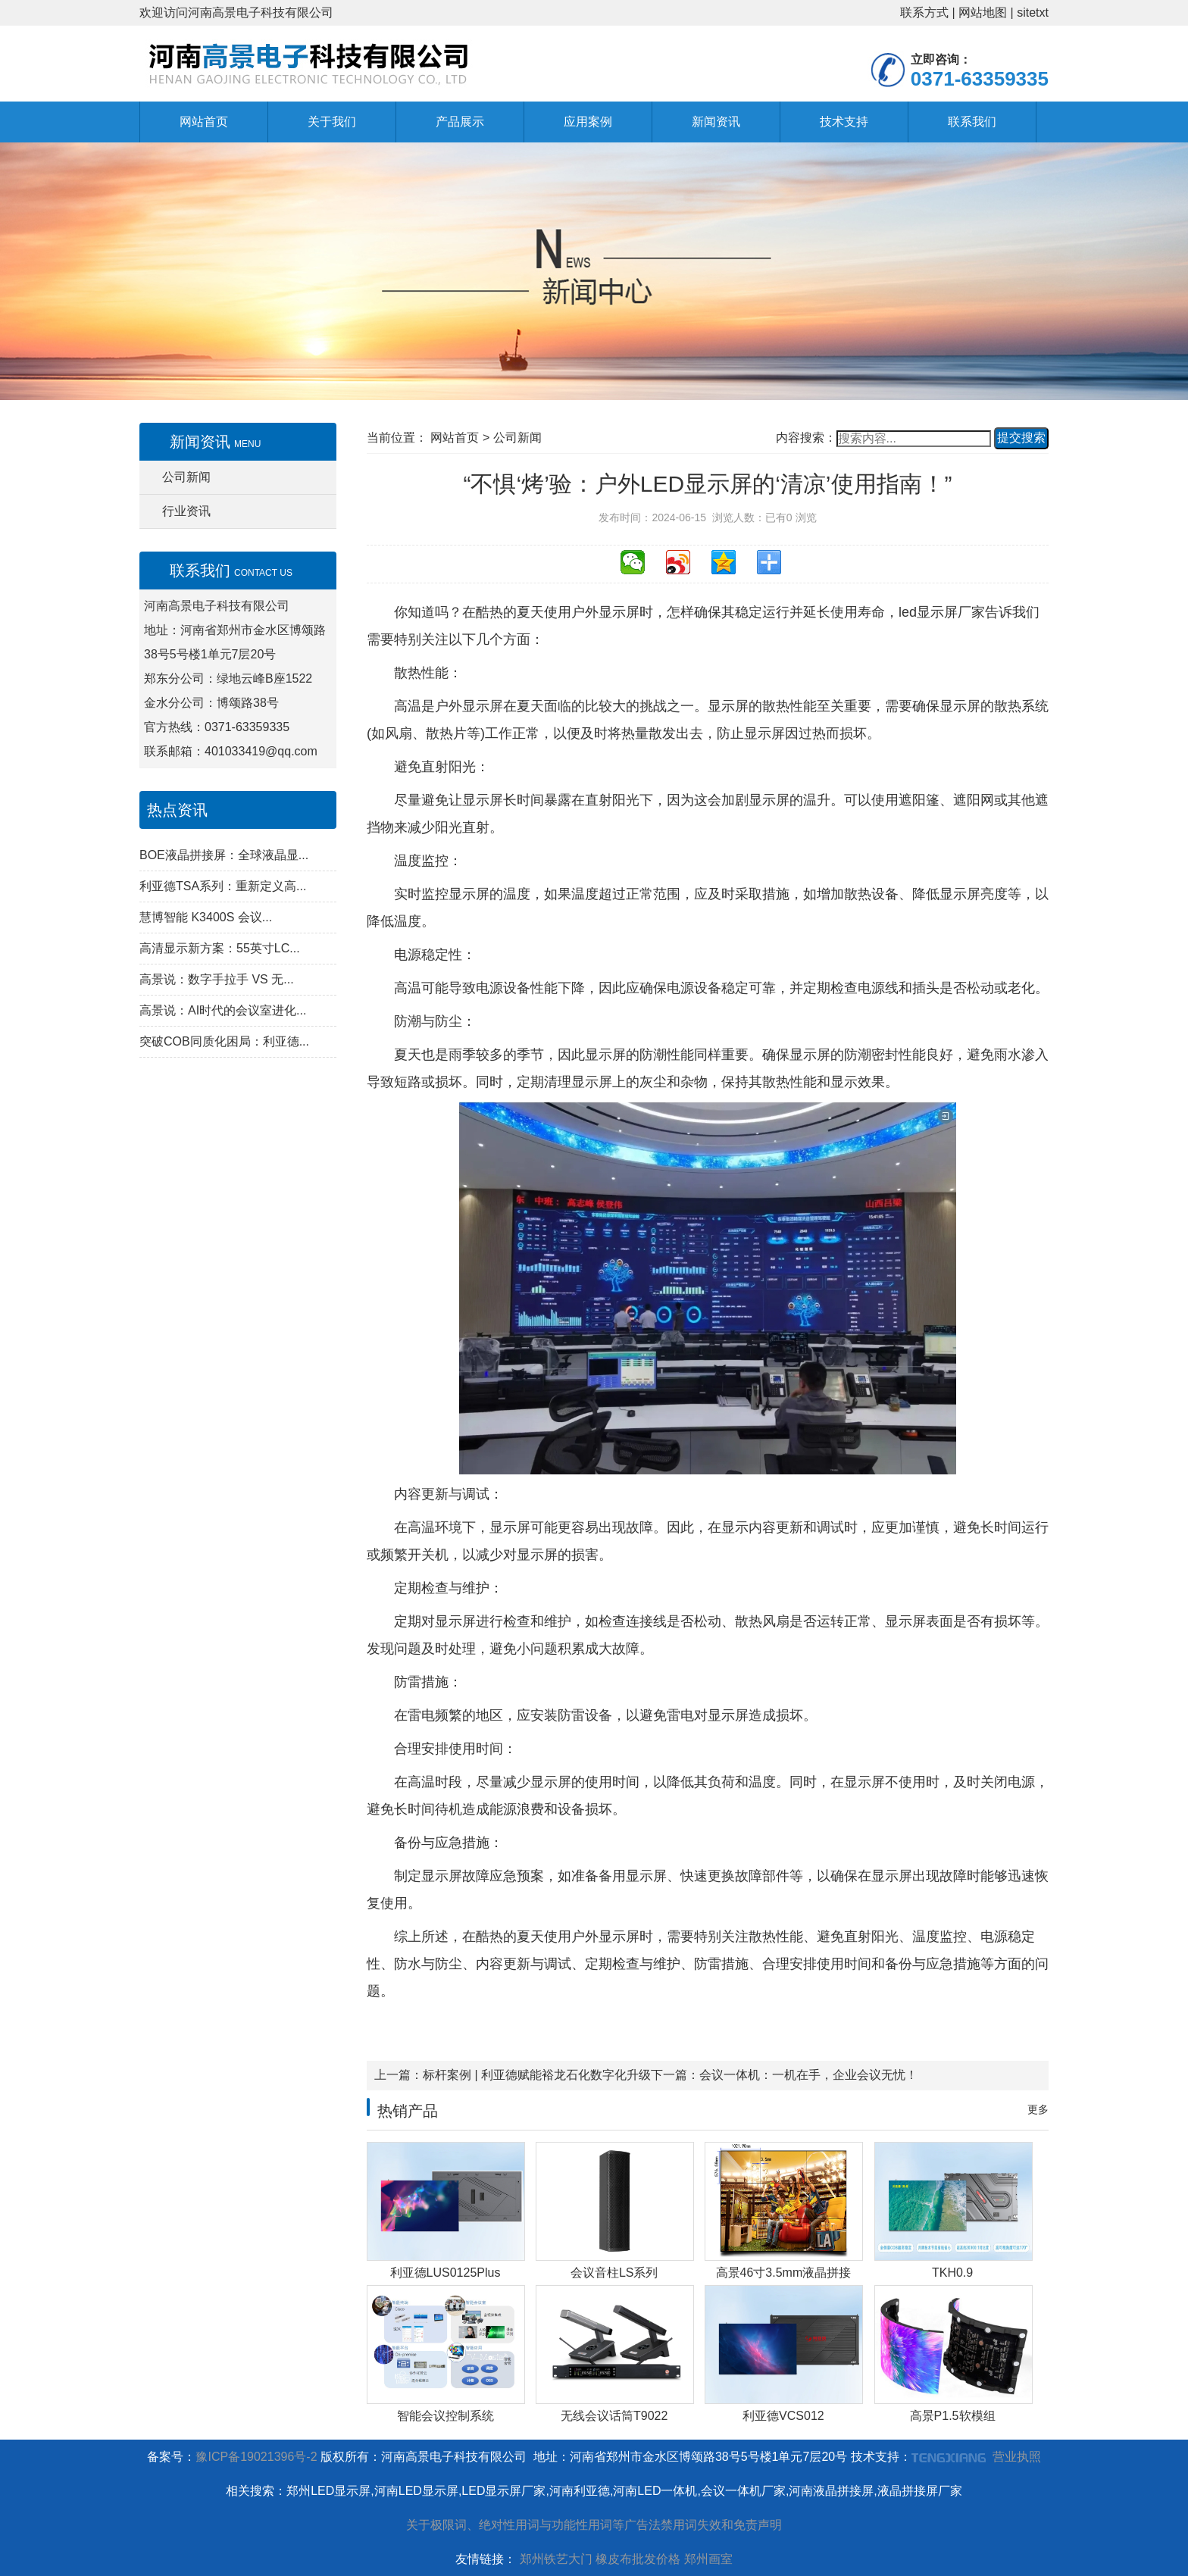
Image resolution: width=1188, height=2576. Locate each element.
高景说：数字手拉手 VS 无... (216, 979)
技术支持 (844, 121)
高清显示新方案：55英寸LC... (219, 948)
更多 (1038, 2109)
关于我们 (332, 121)
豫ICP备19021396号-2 (256, 2456)
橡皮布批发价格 (638, 2559)
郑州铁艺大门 (556, 2559)
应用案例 (588, 121)
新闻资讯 (716, 121)
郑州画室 (708, 2559)
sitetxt (1033, 12)
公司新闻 (186, 476)
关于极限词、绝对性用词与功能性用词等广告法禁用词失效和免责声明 (594, 2524)
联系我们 (972, 121)
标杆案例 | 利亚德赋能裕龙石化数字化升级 (537, 2074)
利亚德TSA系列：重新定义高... (222, 886)
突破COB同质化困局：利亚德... (224, 1041)
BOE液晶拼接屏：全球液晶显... (223, 855)
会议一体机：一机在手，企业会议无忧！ (808, 2074)
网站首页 (204, 121)
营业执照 (1017, 2456)
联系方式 (924, 12)
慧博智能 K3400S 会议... (205, 917)
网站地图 (982, 12)
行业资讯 (186, 511)
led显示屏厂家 (942, 612)
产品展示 (460, 121)
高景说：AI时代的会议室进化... (222, 1010)
